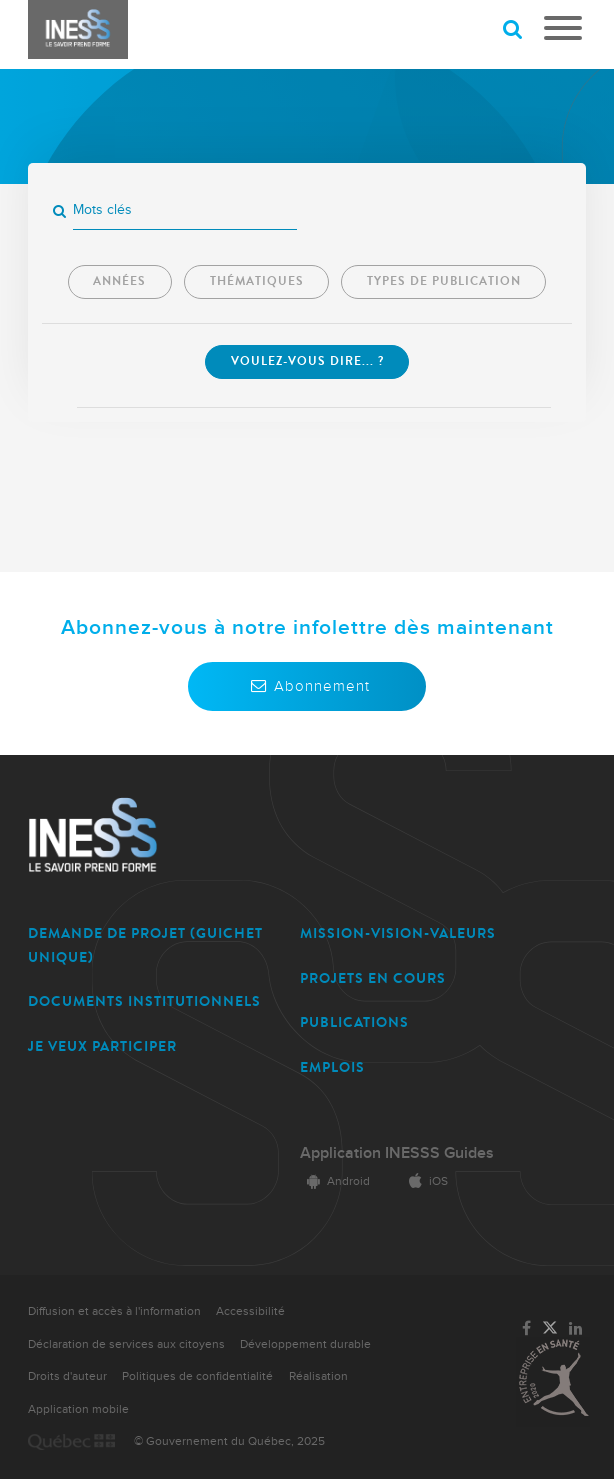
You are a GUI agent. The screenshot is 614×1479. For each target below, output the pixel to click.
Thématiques (257, 281)
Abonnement (307, 686)
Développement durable (305, 1344)
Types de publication (444, 281)
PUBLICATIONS (354, 1022)
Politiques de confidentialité (197, 1376)
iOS (425, 1181)
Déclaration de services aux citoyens (126, 1344)
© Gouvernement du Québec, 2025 (229, 1441)
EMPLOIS (332, 1067)
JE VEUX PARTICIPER (102, 1046)
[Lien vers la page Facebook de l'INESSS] (526, 1329)
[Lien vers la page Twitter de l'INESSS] (550, 1329)
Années (119, 281)
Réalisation (318, 1376)
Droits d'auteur (67, 1376)
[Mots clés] (185, 210)
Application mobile (78, 1409)
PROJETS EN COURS (373, 978)
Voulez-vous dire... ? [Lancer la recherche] (307, 361)
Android (335, 1181)
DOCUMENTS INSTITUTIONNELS (144, 1001)
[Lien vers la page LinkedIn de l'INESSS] (576, 1329)
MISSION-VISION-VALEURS (398, 933)
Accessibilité (250, 1311)
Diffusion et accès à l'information (114, 1311)
